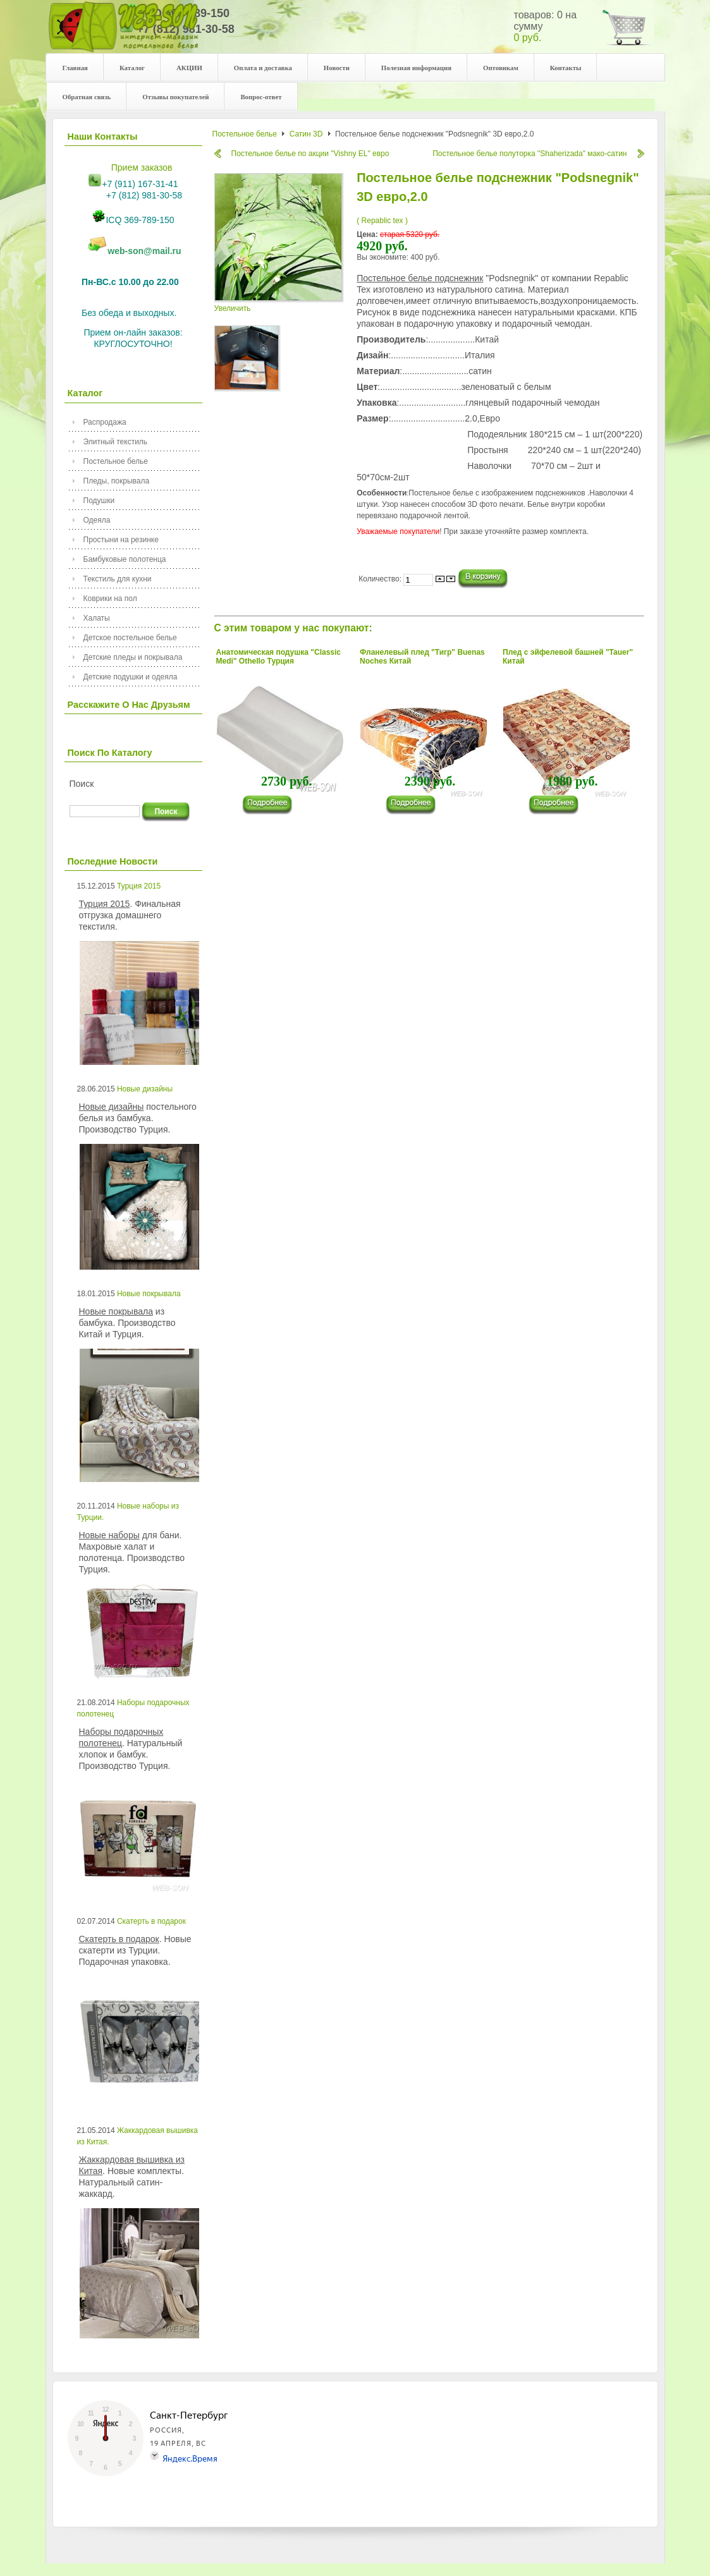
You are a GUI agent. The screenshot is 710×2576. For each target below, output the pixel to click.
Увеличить (279, 304)
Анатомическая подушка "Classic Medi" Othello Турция (278, 656)
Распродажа (104, 422)
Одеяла (97, 520)
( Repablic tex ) (382, 220)
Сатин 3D (306, 134)
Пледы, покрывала (116, 481)
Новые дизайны (145, 1088)
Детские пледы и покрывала (133, 657)
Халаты (96, 618)
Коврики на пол (110, 598)
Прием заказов (142, 167)
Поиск (82, 784)
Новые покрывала (149, 1293)
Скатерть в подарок (151, 1921)
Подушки (99, 500)
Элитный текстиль (115, 441)
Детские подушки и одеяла (130, 676)
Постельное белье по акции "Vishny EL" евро (310, 153)
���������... (273, 805)
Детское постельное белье (130, 637)
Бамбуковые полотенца (124, 559)
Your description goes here (124, 32)
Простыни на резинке (121, 539)
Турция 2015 (139, 886)
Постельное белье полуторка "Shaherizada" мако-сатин (529, 153)
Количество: (380, 578)
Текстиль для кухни (117, 578)
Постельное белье (115, 461)
